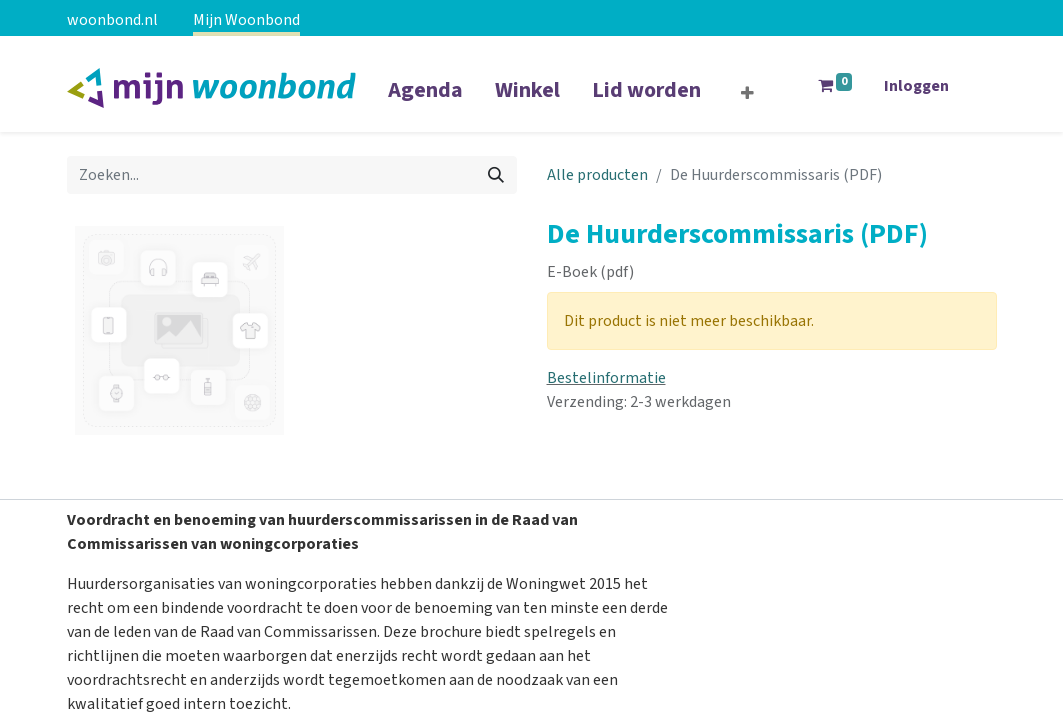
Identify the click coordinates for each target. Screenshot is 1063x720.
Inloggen (916, 86)
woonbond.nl (112, 20)
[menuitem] (425, 103)
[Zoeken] (496, 175)
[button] (747, 94)
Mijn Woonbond (246, 20)
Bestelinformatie (606, 378)
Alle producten (597, 175)
